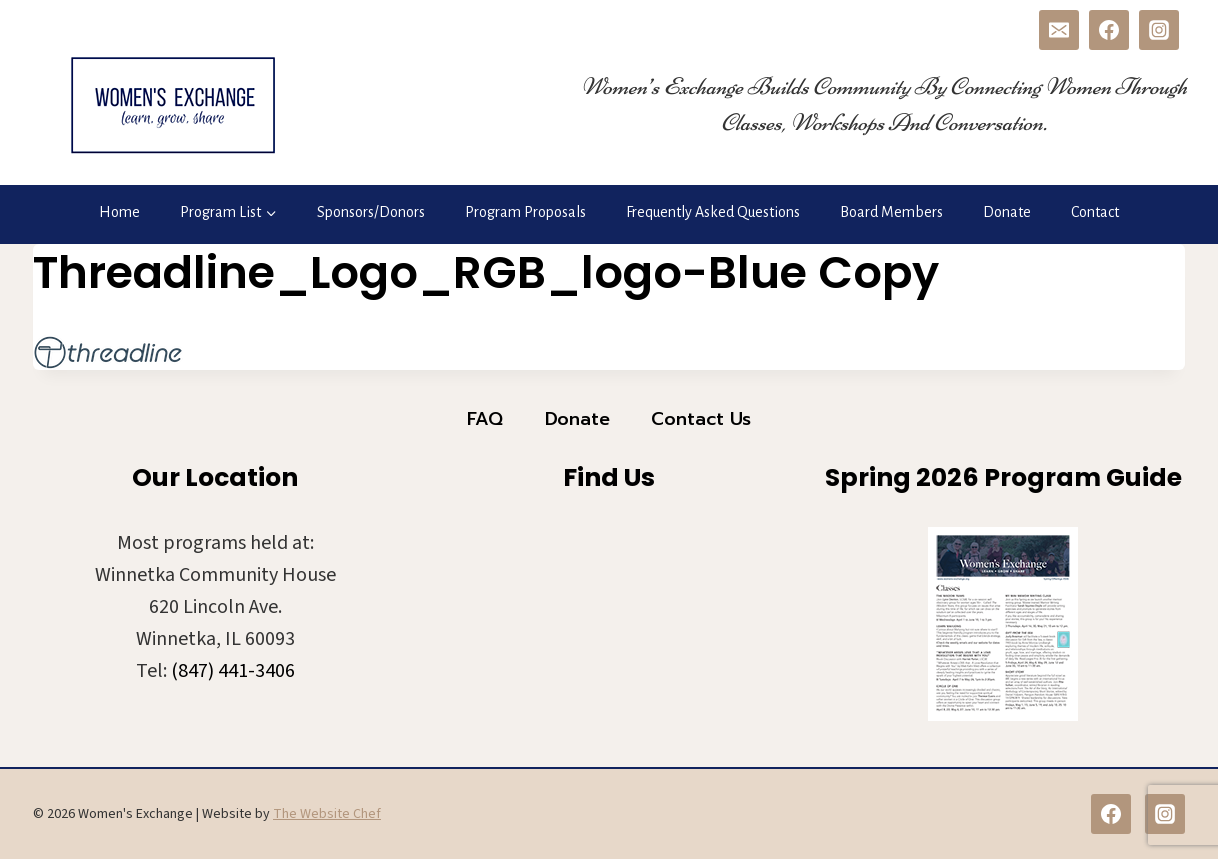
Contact (1095, 212)
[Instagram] (1159, 30)
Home (119, 212)
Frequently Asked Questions (713, 212)
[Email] (1059, 30)
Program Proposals (525, 212)
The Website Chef (327, 814)
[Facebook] (1109, 30)
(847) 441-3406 (233, 671)
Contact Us (701, 419)
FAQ (485, 419)
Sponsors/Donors (371, 212)
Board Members (891, 212)
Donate (1007, 212)
